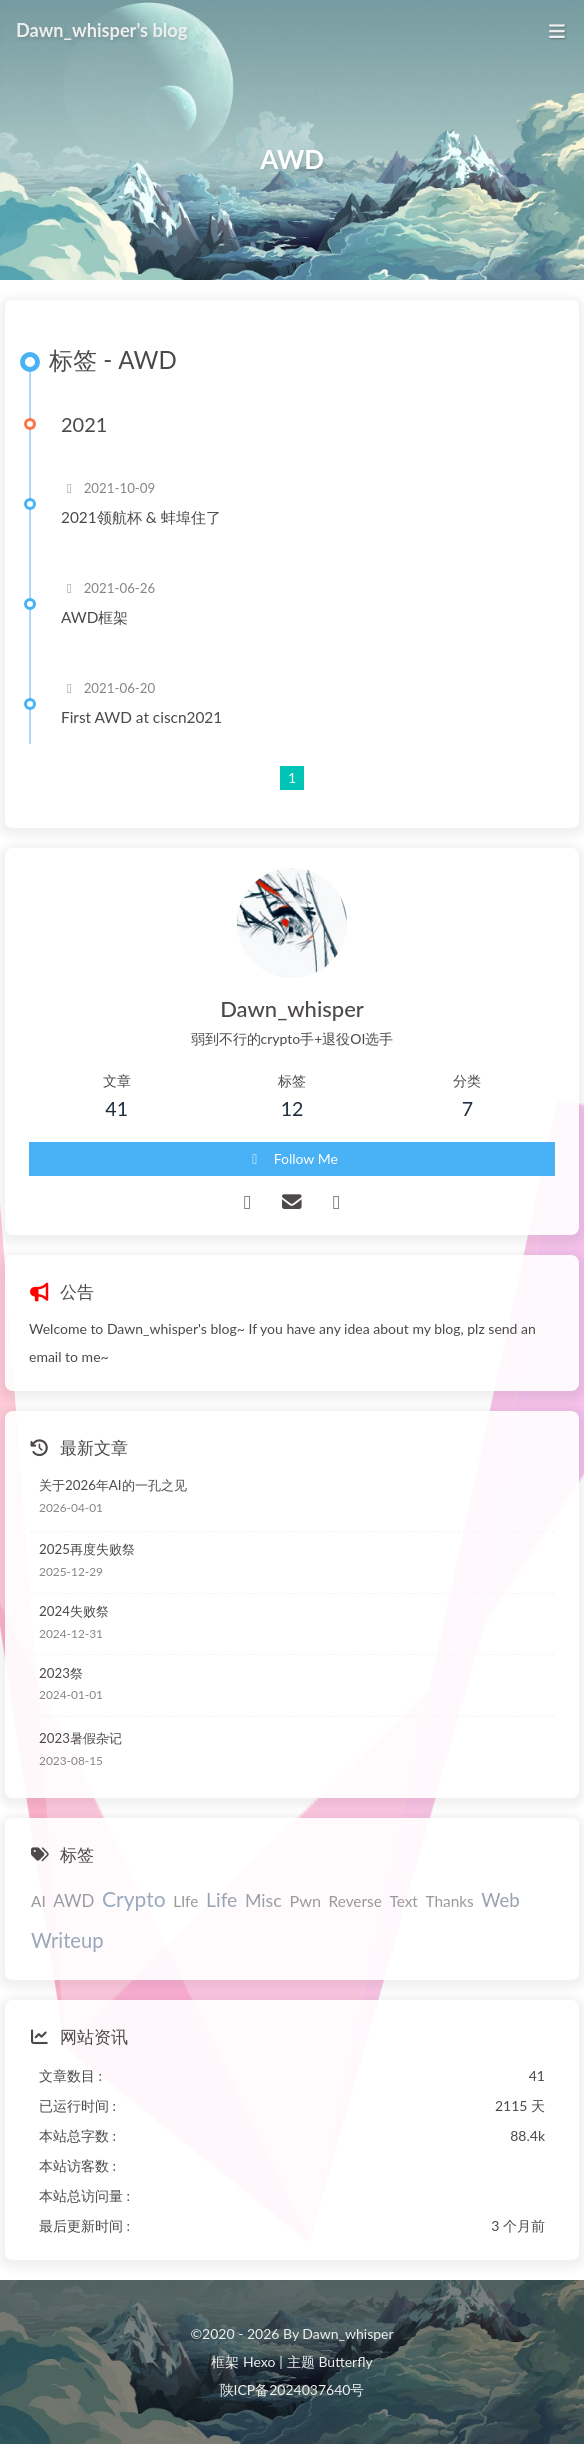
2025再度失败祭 (87, 1549)
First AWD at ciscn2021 (141, 717)
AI (38, 1901)
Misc (263, 1900)
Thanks (449, 1901)
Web (500, 1900)
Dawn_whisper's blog (101, 29)
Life (221, 1899)
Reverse (355, 1901)
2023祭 (61, 1673)
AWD (73, 1900)
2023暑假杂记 (80, 1738)
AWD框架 (94, 617)
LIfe (185, 1901)
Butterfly (345, 2361)
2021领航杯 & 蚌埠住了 (141, 517)
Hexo (259, 2361)
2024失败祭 (74, 1611)
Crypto (133, 1898)
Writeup (67, 1940)
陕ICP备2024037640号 (292, 2389)
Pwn (305, 1900)
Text (403, 1901)
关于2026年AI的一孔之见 (113, 1485)
